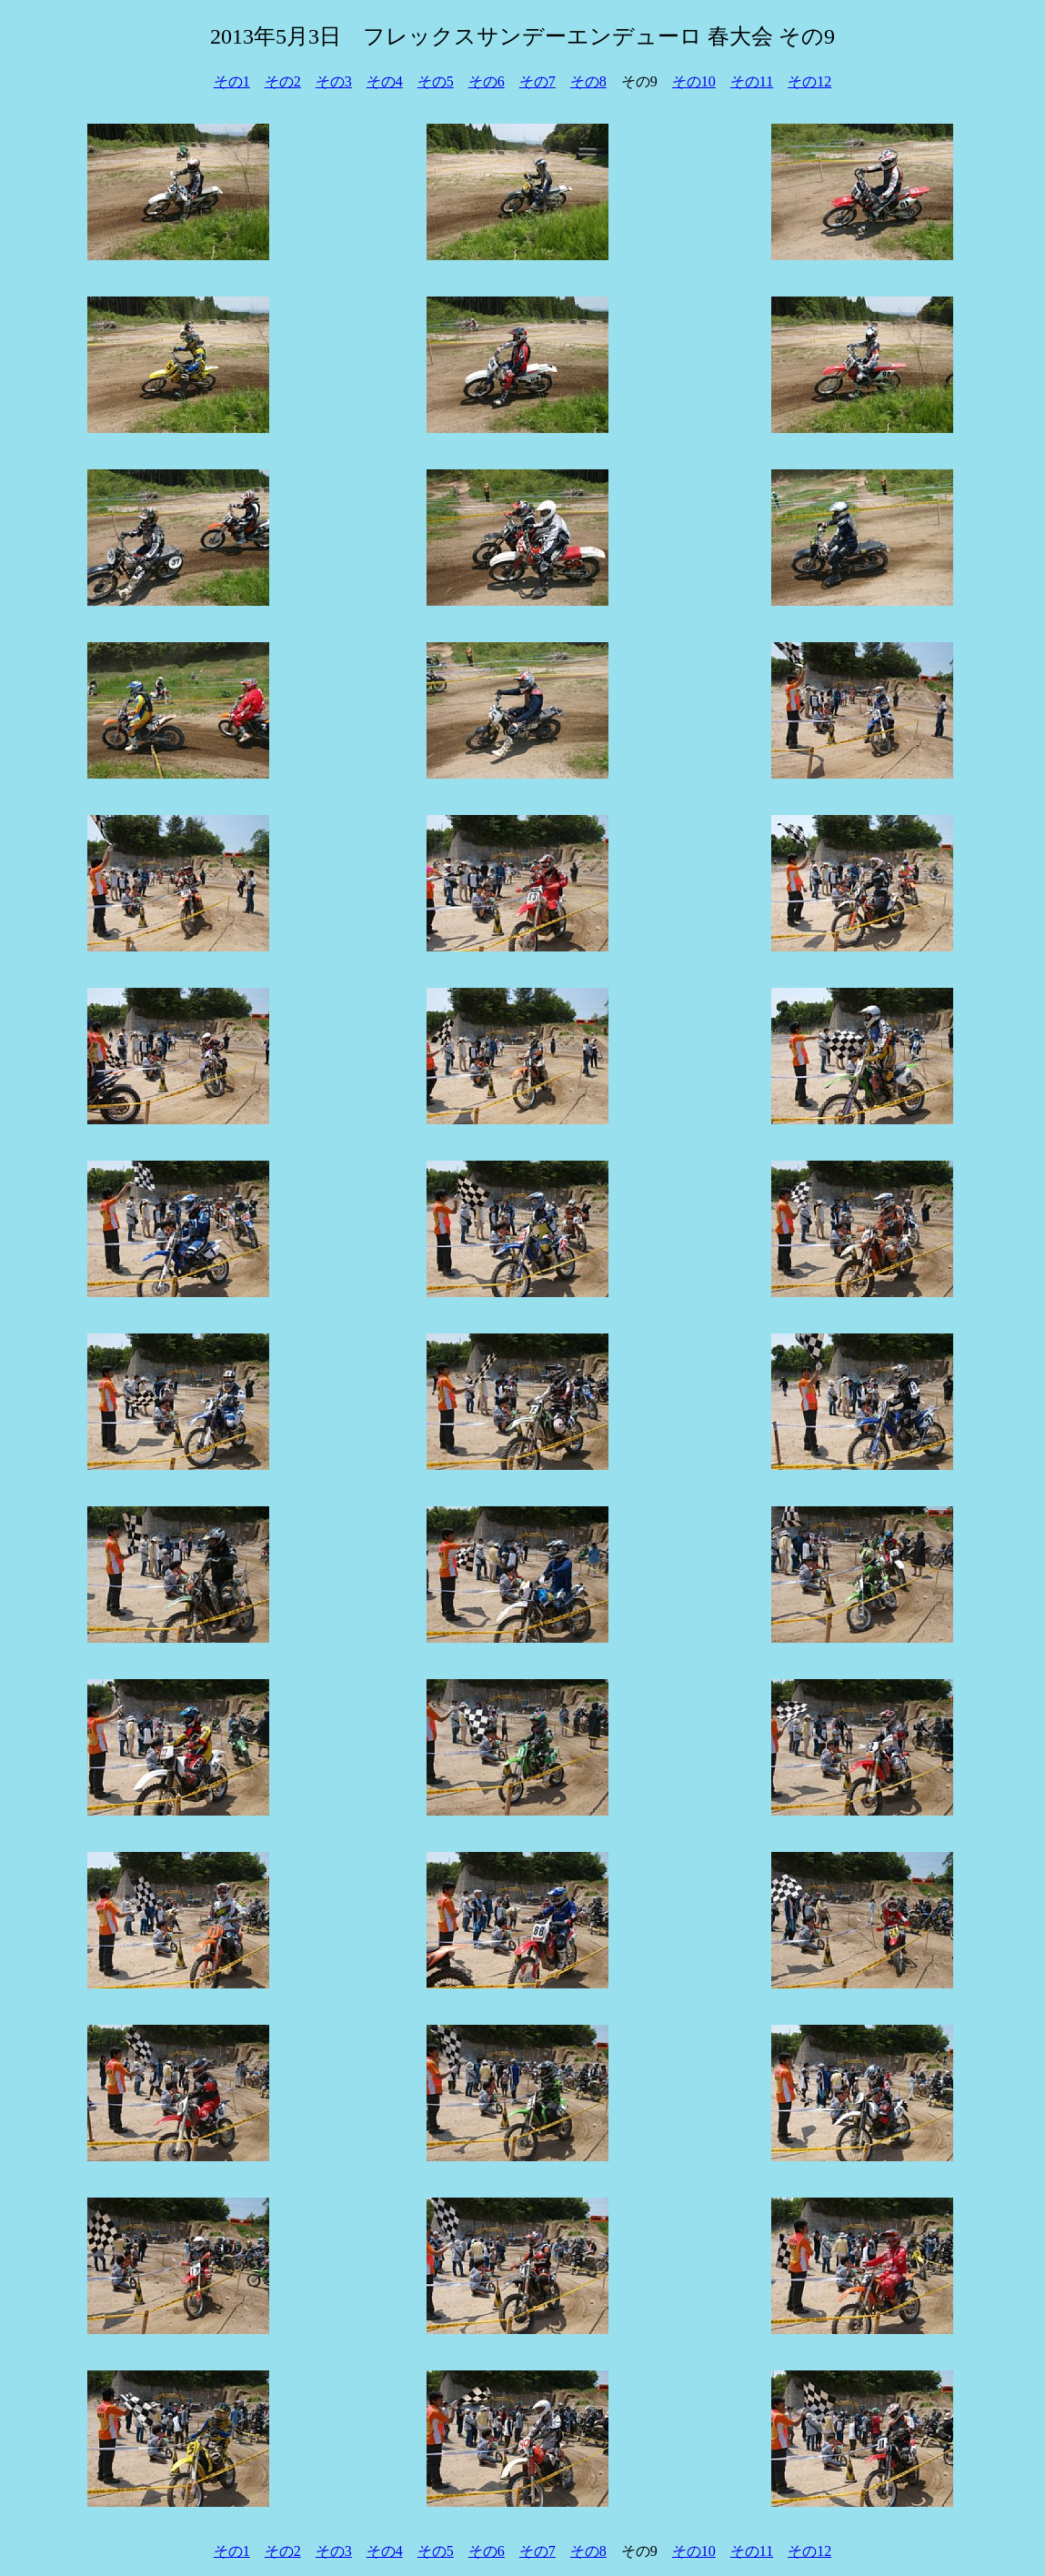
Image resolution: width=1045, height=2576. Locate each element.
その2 (283, 81)
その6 (486, 81)
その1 (232, 81)
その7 (537, 81)
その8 (588, 81)
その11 (751, 81)
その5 (435, 81)
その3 (334, 81)
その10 (694, 81)
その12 (809, 81)
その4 (385, 81)
